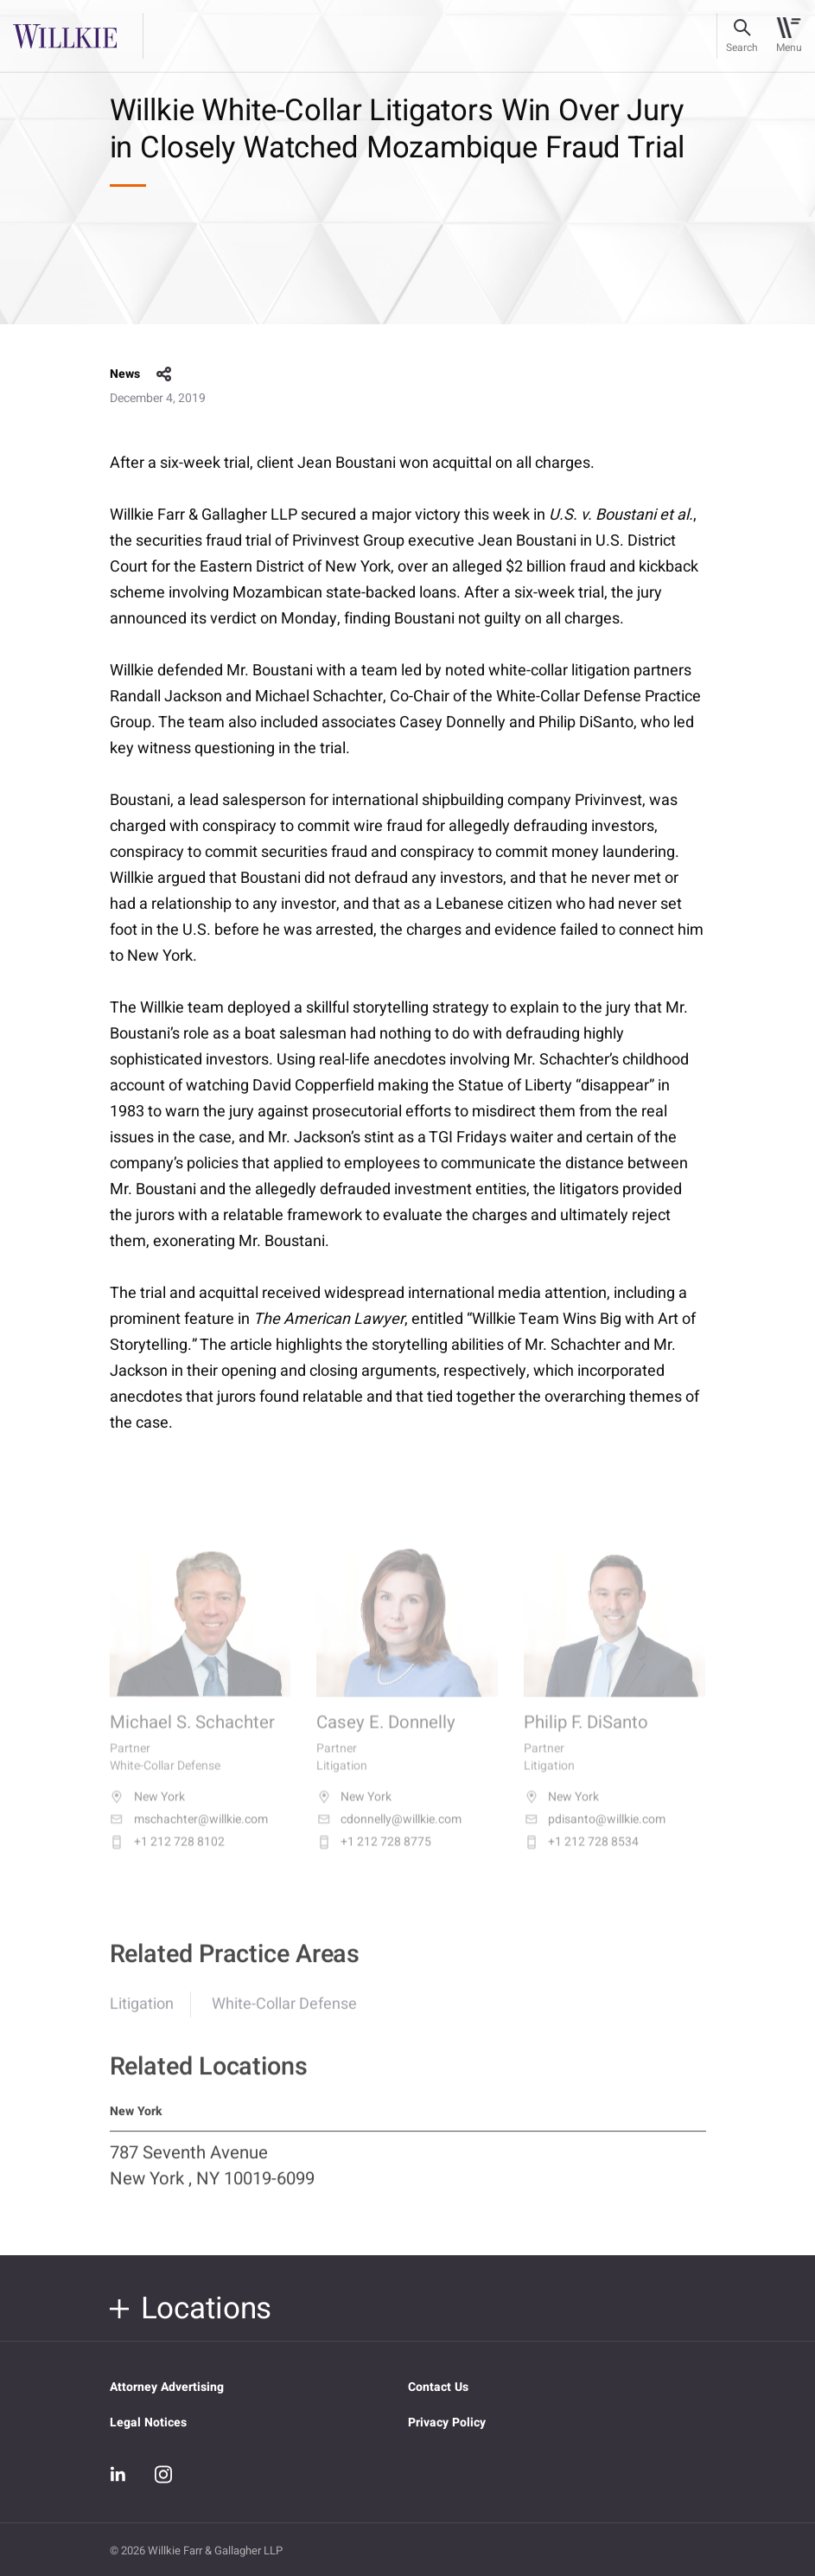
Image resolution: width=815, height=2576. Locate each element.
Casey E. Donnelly (385, 1737)
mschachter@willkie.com (189, 1833)
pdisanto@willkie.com (594, 1833)
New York (147, 1810)
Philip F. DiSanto (586, 1737)
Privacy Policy (447, 2422)
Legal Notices (148, 2422)
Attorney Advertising (167, 2387)
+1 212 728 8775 (373, 1855)
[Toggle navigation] (788, 36)
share (164, 374)
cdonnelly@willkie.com (389, 1833)
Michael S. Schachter (192, 1737)
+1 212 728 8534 (581, 1855)
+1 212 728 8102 (167, 1855)
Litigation (142, 2015)
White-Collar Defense (284, 2015)
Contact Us (438, 2387)
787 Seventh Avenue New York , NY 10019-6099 (212, 2177)
